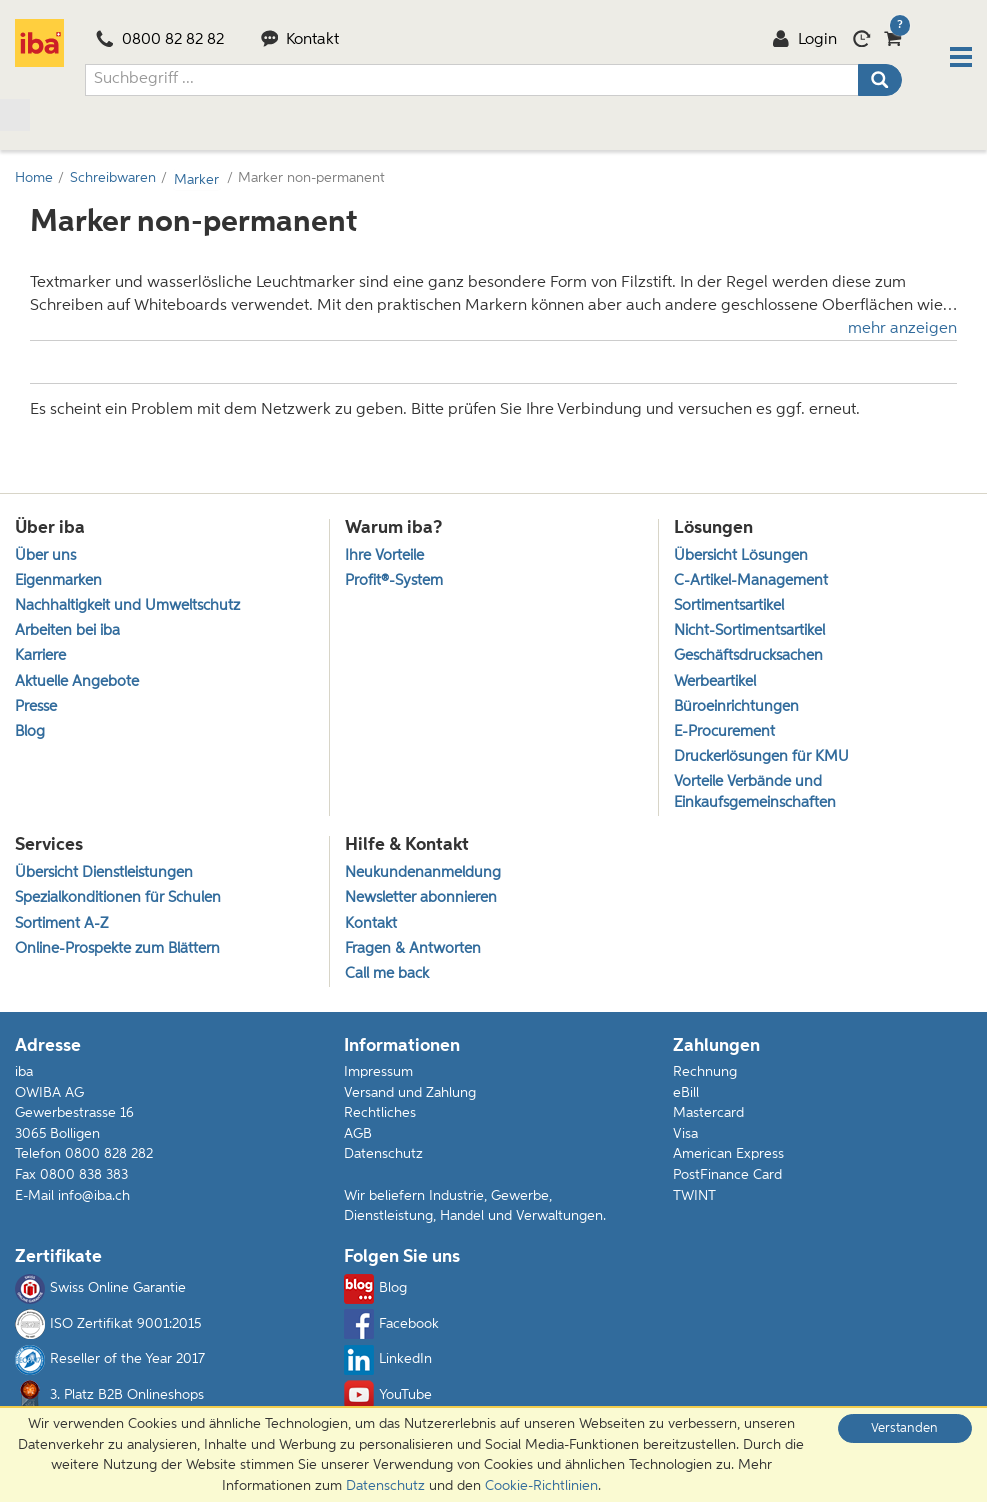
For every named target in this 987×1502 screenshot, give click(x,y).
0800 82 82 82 (160, 41)
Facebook (391, 1327)
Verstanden (904, 1428)
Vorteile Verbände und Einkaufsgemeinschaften (755, 794)
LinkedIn (388, 1363)
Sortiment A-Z (61, 925)
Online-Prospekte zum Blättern (117, 951)
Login (804, 41)
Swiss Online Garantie (100, 1292)
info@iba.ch (94, 1198)
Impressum (378, 1075)
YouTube (388, 1398)
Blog (30, 732)
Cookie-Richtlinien (541, 1486)
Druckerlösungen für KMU (761, 757)
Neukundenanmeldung (423, 875)
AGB (358, 1137)
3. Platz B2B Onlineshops (109, 1398)
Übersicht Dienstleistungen (104, 875)
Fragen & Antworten (413, 951)
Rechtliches (380, 1116)
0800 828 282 (109, 1157)
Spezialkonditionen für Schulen (118, 900)
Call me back (387, 976)
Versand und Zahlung (410, 1095)
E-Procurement (724, 732)
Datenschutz (383, 1157)
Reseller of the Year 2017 (110, 1363)
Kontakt (300, 41)
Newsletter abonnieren (421, 900)
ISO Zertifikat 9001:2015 (108, 1327)
